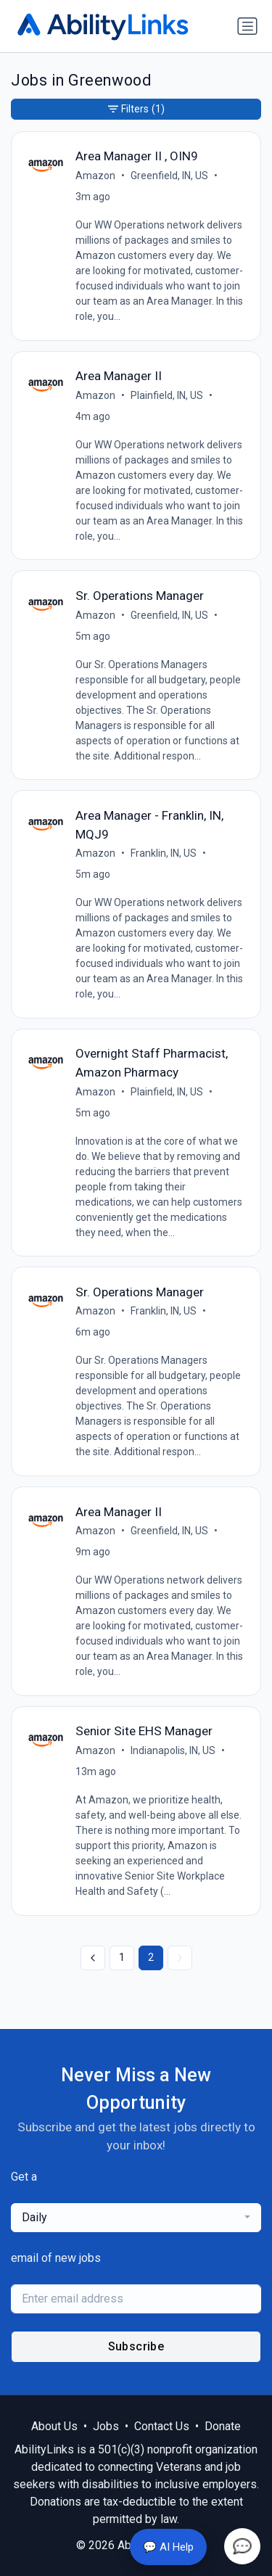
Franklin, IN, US (164, 853)
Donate (223, 2426)
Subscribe (136, 2346)
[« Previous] (93, 1958)
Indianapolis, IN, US (173, 1750)
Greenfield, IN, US (169, 175)
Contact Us (161, 2426)
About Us (54, 2426)
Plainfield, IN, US (167, 395)
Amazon (95, 175)
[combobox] (136, 2217)
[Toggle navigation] (247, 26)
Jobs (106, 2426)
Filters (136, 109)
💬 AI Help (168, 2547)
